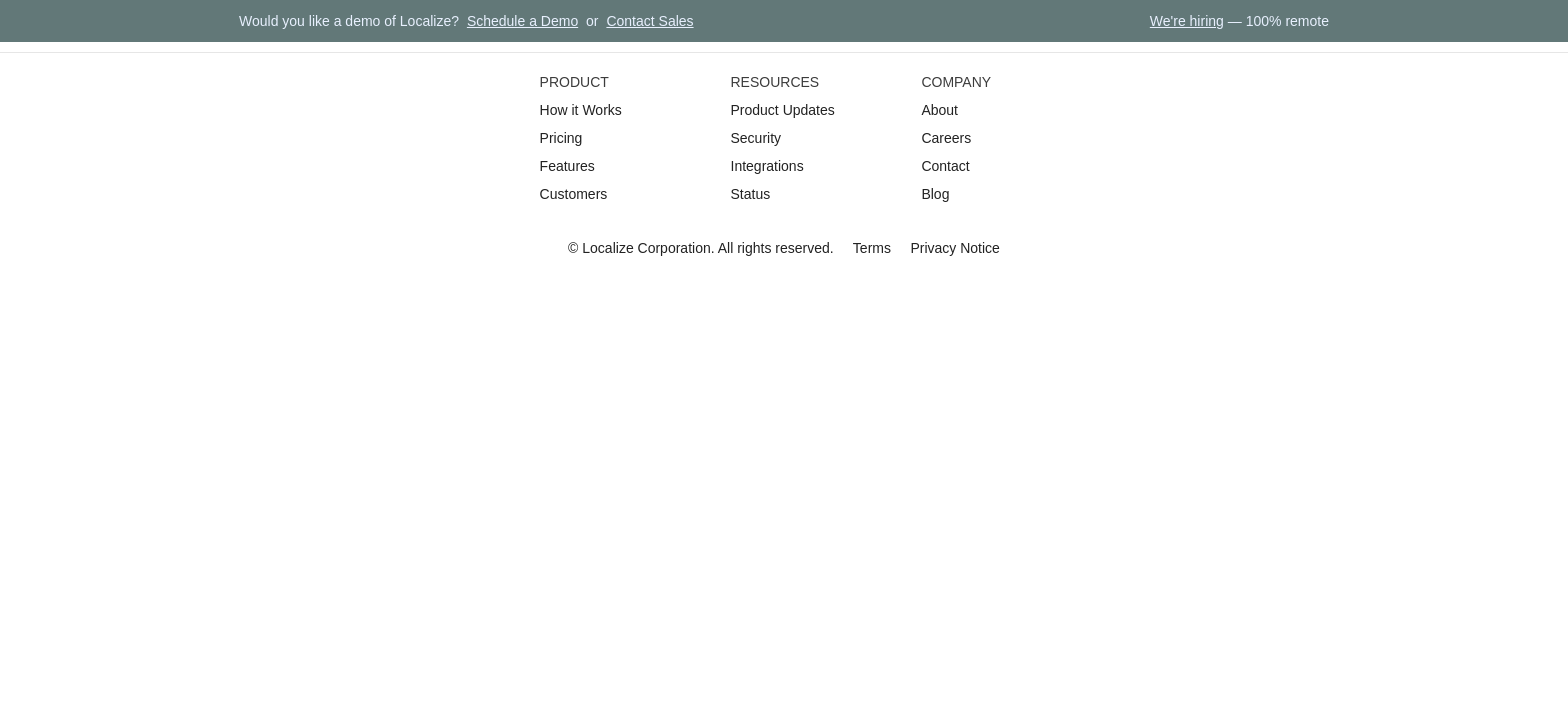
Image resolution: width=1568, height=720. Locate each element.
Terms (872, 248)
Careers (946, 138)
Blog (935, 194)
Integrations (767, 166)
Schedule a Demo (522, 21)
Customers (574, 194)
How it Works (581, 110)
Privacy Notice (954, 248)
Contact (945, 166)
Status (751, 194)
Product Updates (783, 110)
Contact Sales (649, 21)
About (939, 110)
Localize (607, 248)
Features (567, 166)
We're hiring (1187, 21)
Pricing (561, 138)
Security (756, 138)
